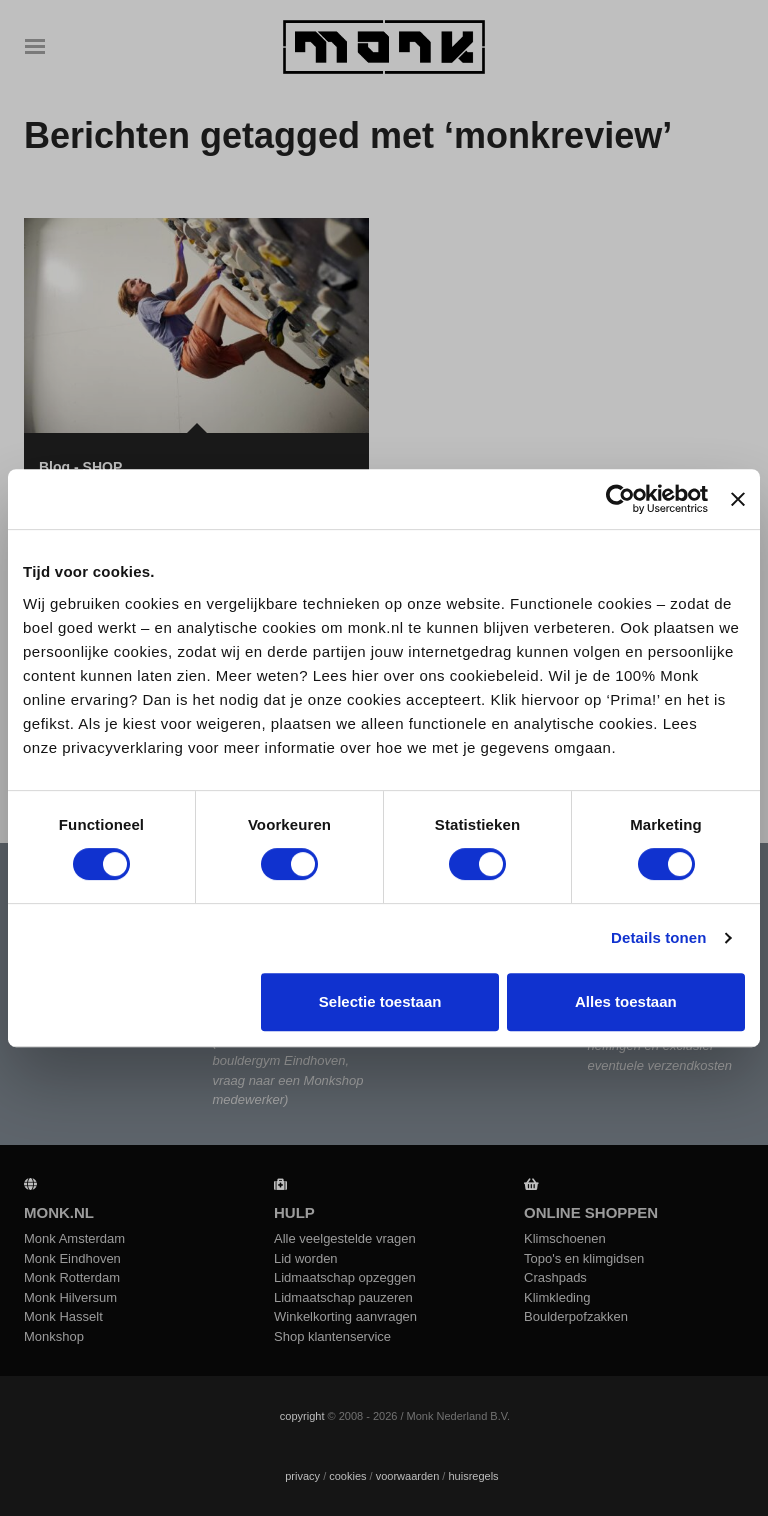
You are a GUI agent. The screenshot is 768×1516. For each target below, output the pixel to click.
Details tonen (658, 937)
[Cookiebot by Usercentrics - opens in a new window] (620, 499)
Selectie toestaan (380, 1001)
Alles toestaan (626, 1001)
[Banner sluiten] (738, 499)
